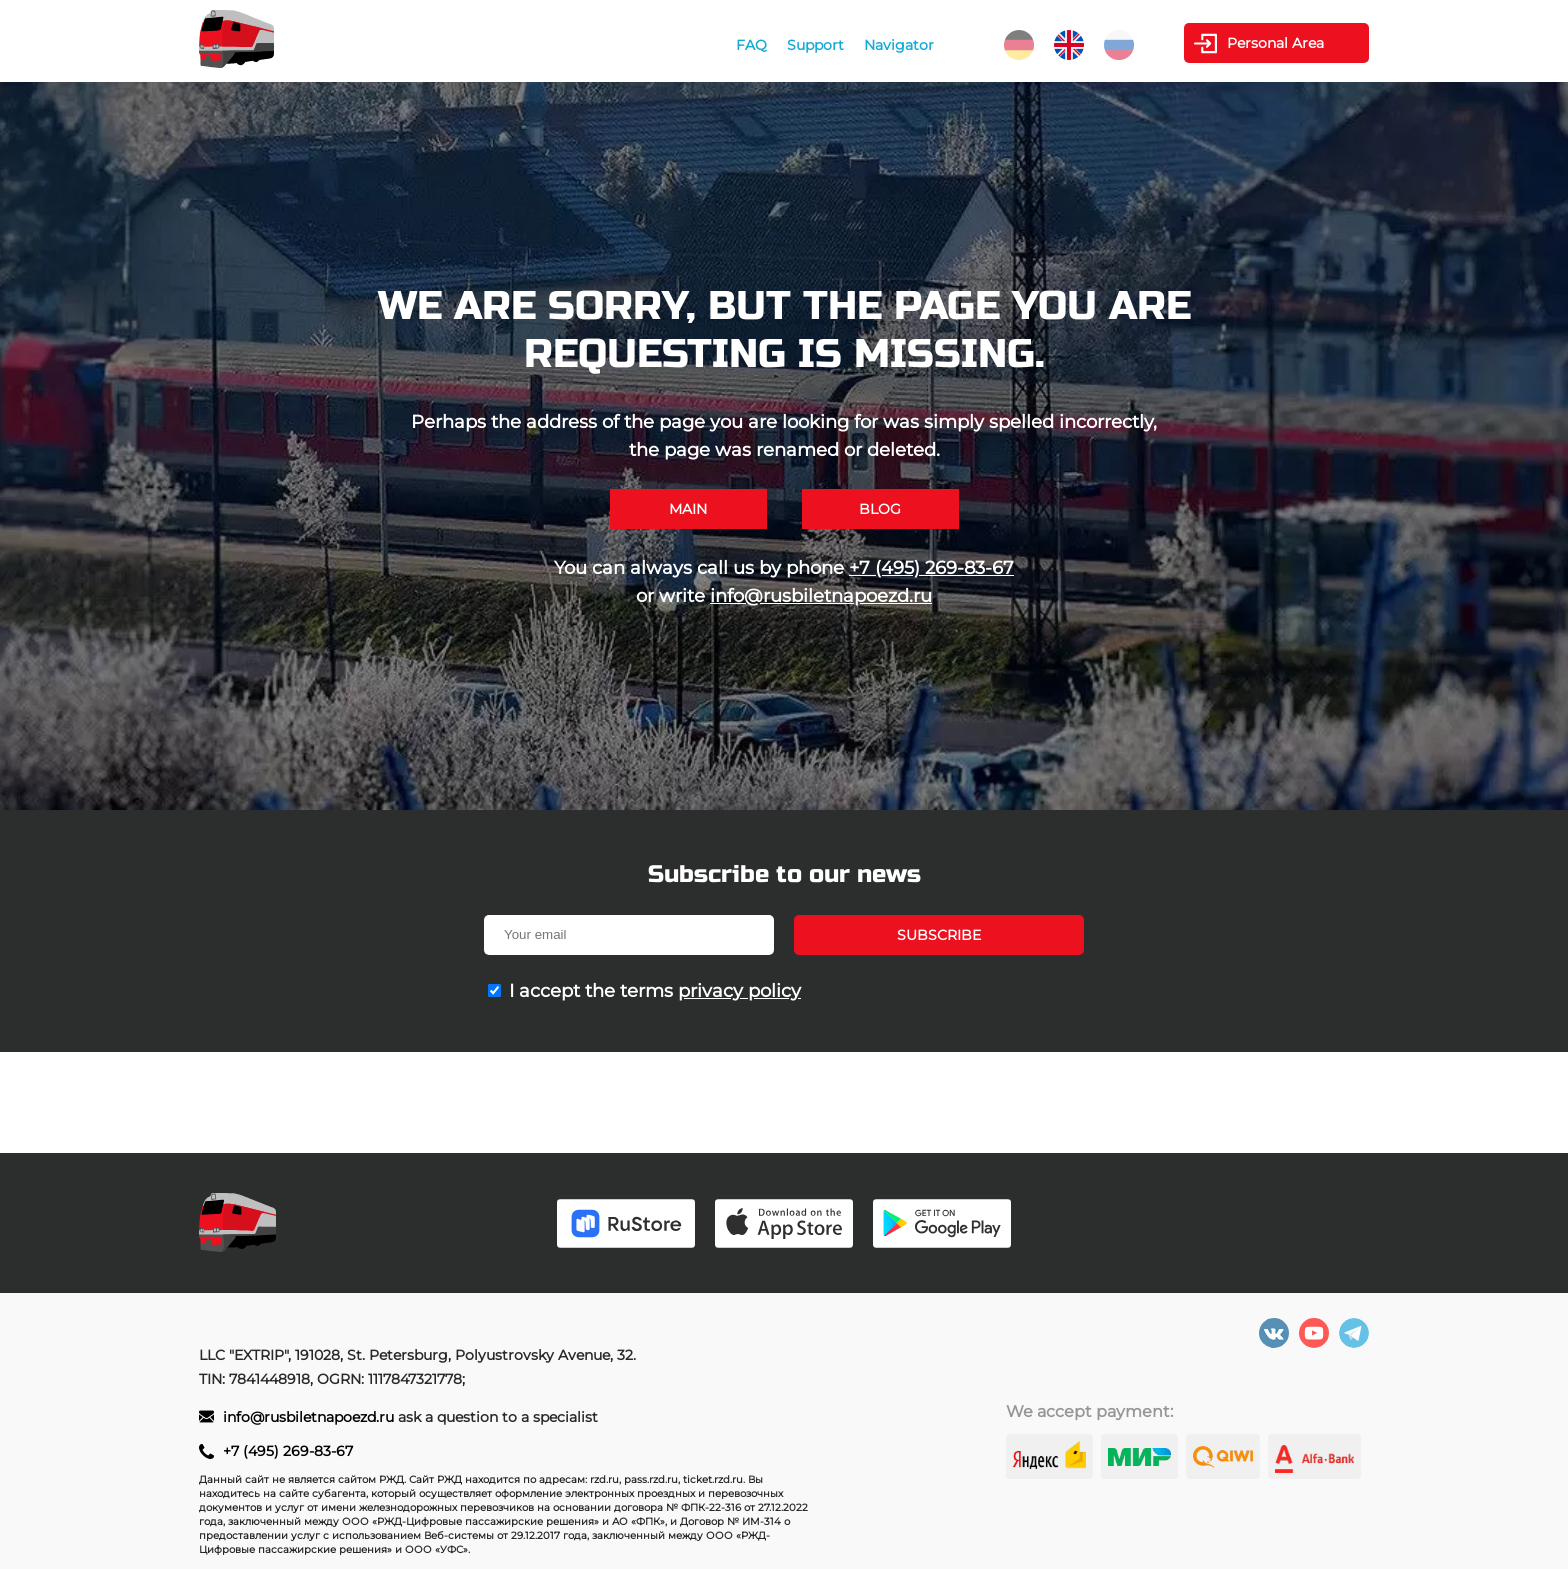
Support (815, 45)
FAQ (751, 45)
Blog (880, 509)
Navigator (899, 45)
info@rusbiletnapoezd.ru (821, 596)
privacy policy (739, 991)
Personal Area (1275, 43)
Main (688, 509)
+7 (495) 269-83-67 (931, 568)
